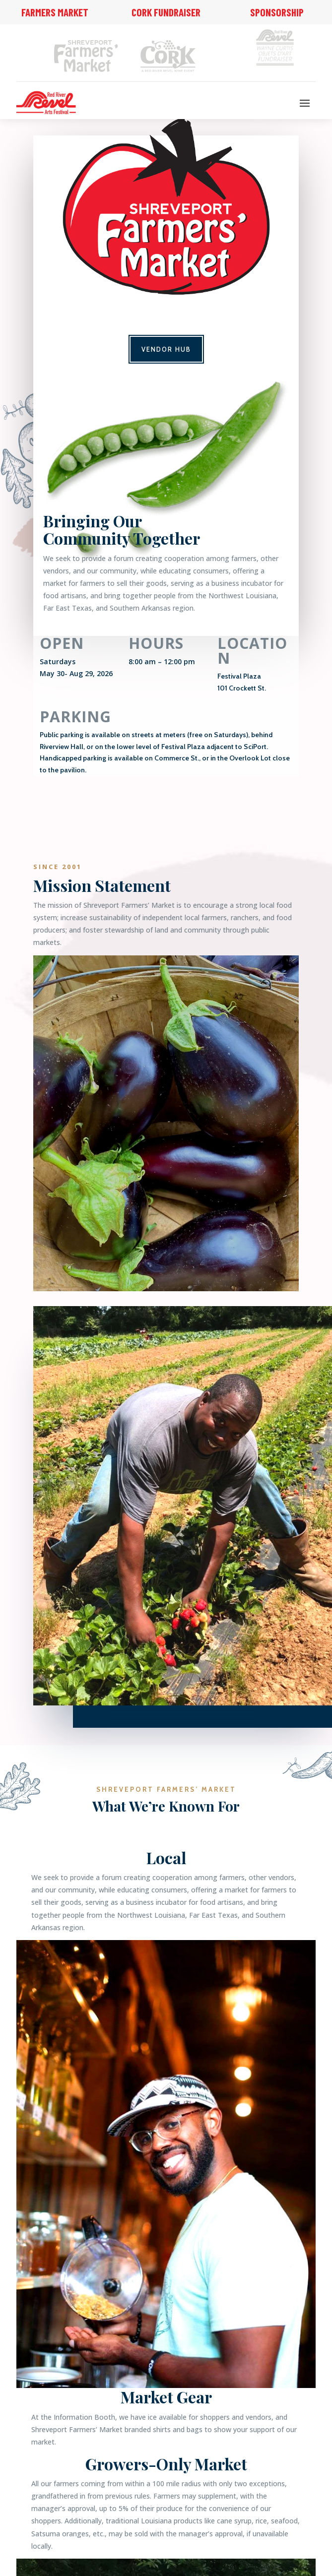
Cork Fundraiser (166, 12)
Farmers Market (54, 12)
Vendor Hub (166, 349)
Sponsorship (277, 12)
